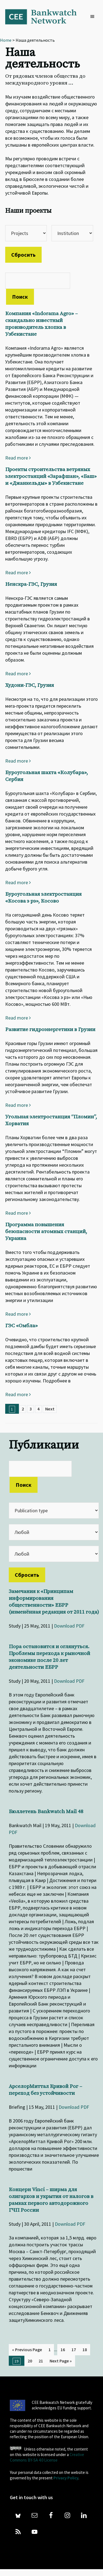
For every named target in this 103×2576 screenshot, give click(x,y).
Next (50, 1409)
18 (84, 2349)
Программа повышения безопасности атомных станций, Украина (46, 1232)
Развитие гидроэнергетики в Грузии (50, 1029)
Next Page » (61, 2361)
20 (30, 2361)
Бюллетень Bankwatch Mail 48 (46, 1811)
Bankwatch (44, 16)
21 (41, 2361)
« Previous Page (27, 2349)
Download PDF (69, 1626)
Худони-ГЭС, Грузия (29, 685)
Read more (18, 458)
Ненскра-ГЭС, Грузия (31, 584)
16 (63, 2349)
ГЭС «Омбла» (21, 1326)
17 (73, 2349)
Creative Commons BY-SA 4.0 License (47, 2457)
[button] (94, 16)
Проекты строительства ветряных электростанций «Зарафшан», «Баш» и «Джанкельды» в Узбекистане (51, 476)
